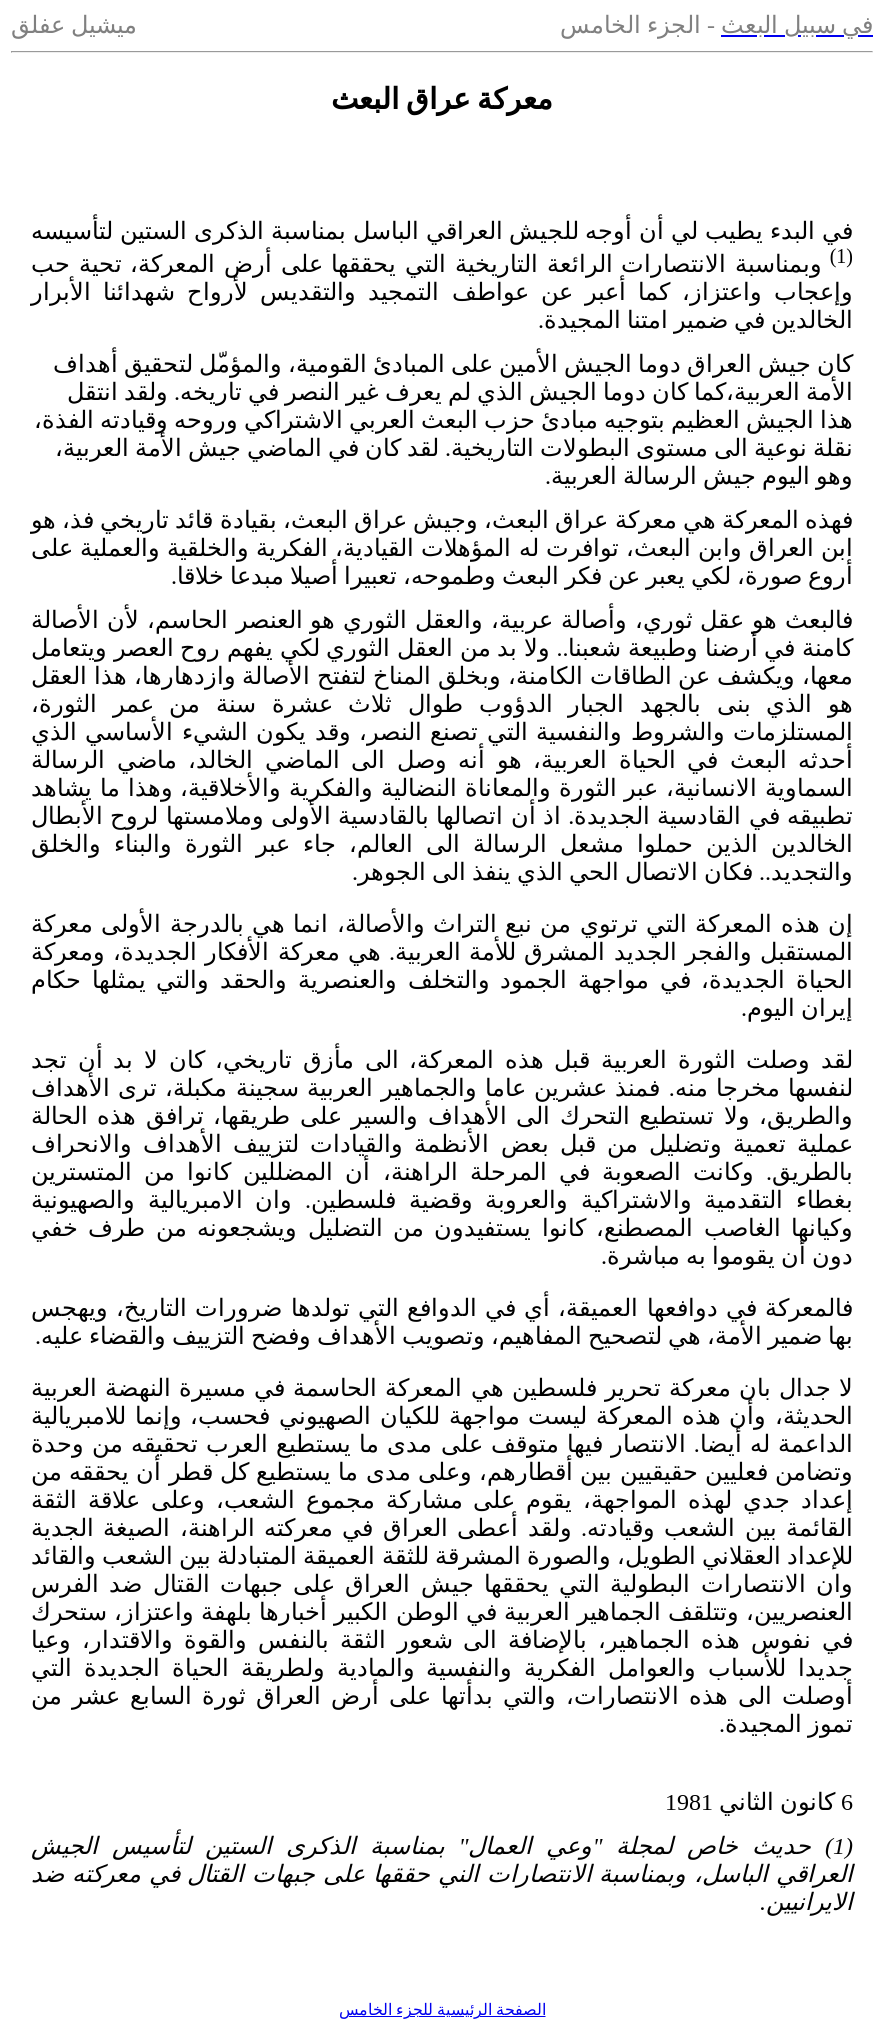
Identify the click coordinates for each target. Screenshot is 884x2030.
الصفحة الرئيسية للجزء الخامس (442, 2009)
